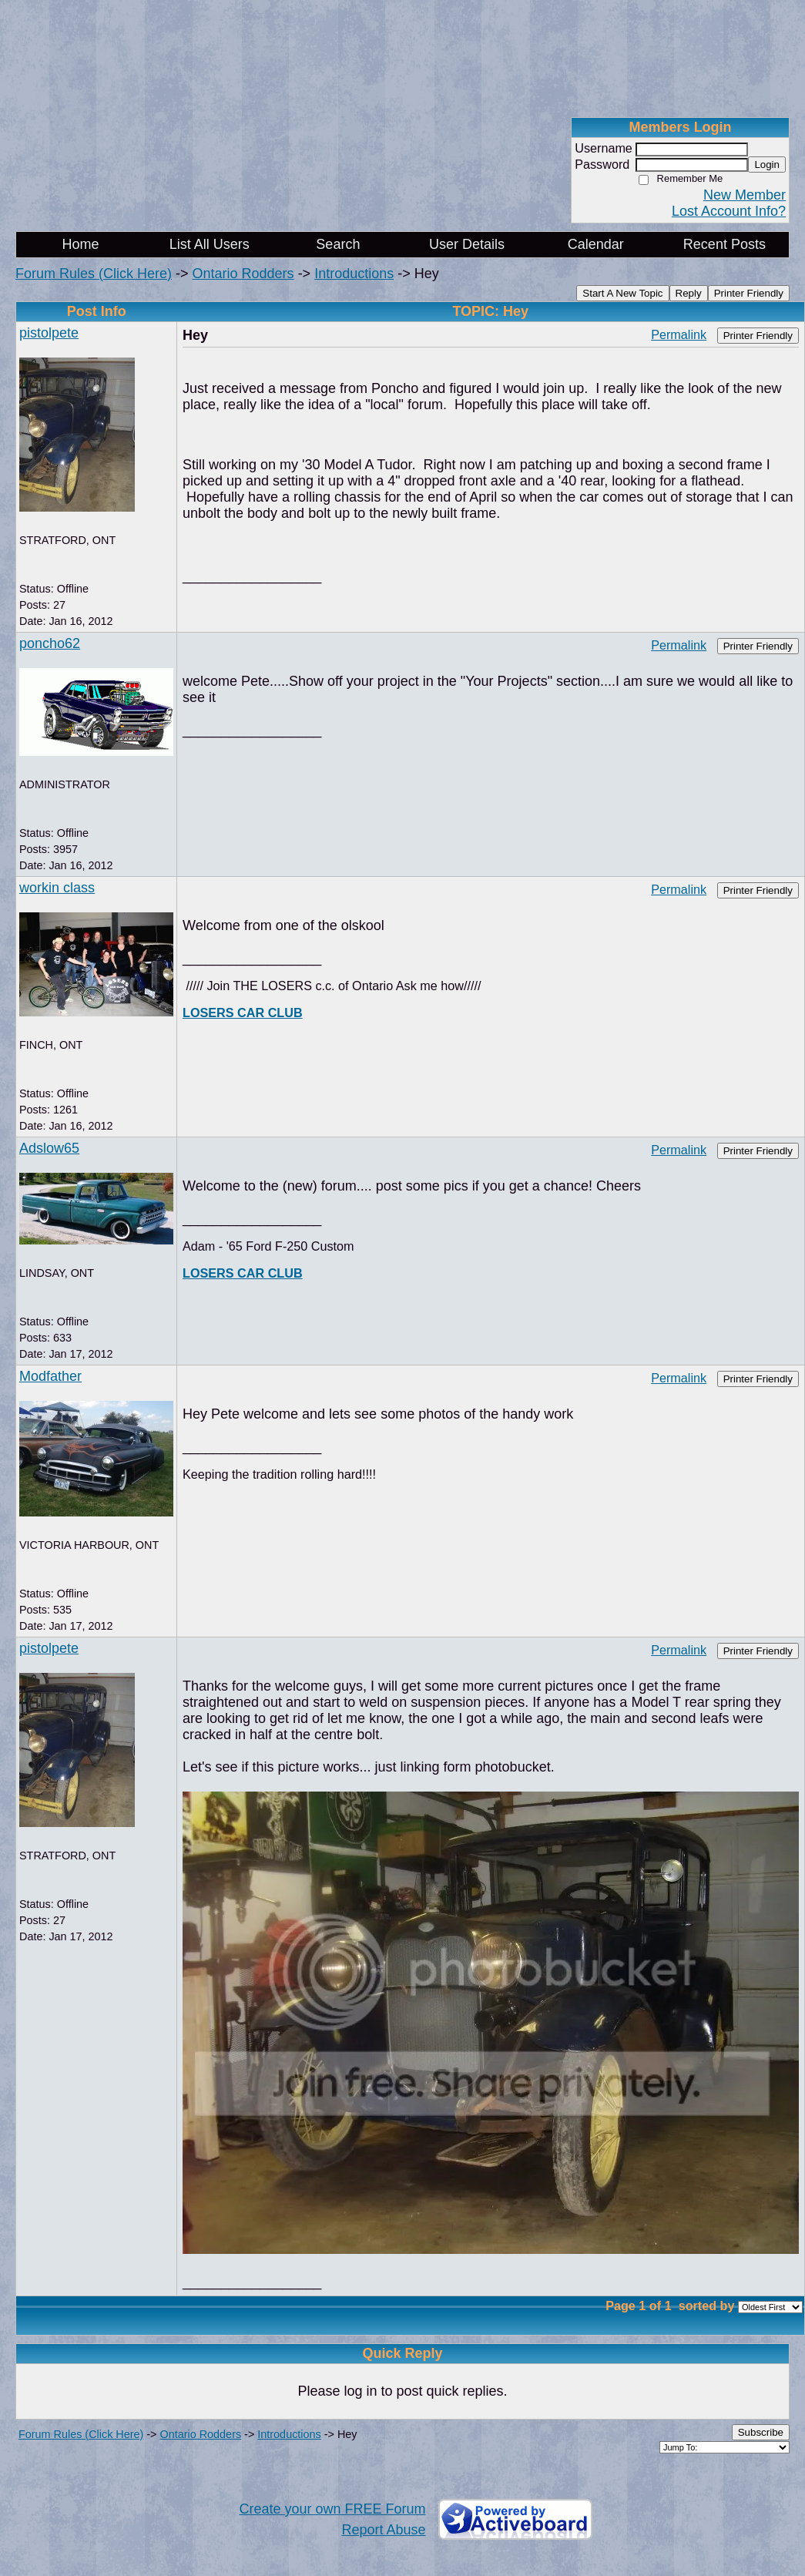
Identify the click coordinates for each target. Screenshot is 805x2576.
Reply (689, 293)
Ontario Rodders (243, 273)
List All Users (209, 244)
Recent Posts (724, 244)
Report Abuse (383, 2529)
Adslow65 (49, 1148)
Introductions (354, 273)
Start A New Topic (622, 293)
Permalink (678, 334)
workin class (57, 887)
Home (80, 244)
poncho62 (49, 643)
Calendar (596, 244)
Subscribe (760, 2432)
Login (767, 164)
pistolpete (49, 333)
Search (338, 244)
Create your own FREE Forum (332, 2509)
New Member (744, 195)
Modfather (50, 1376)
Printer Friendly (748, 293)
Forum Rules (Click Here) (93, 273)
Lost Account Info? (729, 211)
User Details (467, 244)
